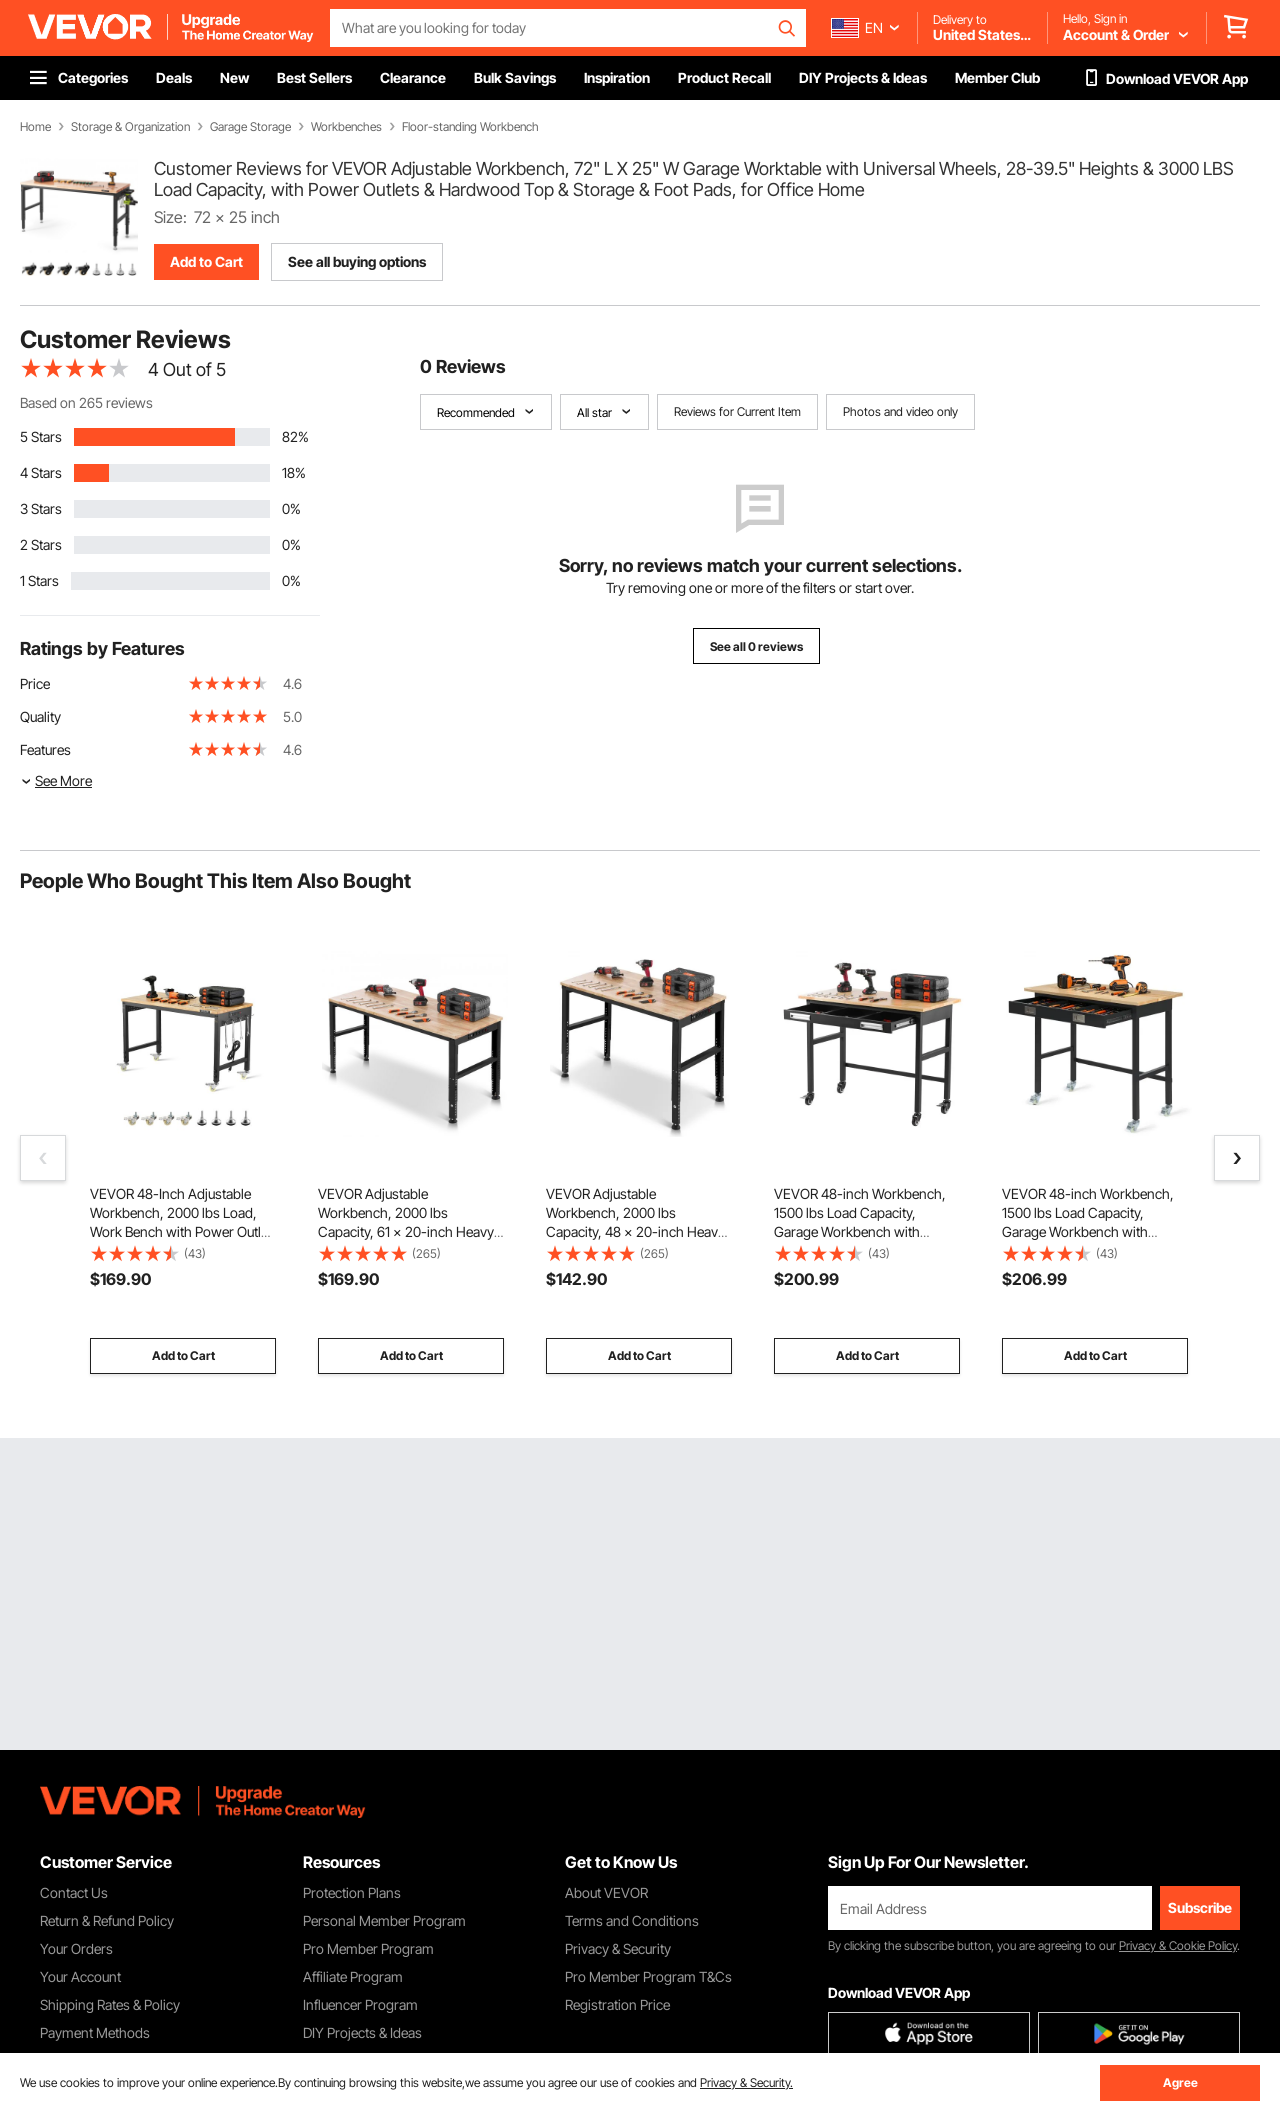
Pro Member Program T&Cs (648, 1976)
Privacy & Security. (746, 2082)
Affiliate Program (353, 1976)
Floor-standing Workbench (470, 127)
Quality (40, 716)
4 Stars (41, 472)
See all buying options (357, 261)
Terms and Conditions (632, 1920)
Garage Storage (250, 127)
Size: (170, 217)
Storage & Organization (130, 127)
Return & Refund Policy (107, 1920)
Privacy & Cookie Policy (1178, 1945)
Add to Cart (206, 261)
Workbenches (346, 127)
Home (35, 127)
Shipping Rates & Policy (110, 2004)
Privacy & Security (618, 1948)
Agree (1180, 2082)
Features (45, 749)
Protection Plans (352, 1892)
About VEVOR (606, 1892)
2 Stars (41, 544)
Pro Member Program (368, 1948)
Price (35, 683)
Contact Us (74, 1892)
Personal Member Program (384, 1920)
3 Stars (41, 508)
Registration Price (617, 2004)
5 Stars (41, 436)
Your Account (80, 1976)
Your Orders (76, 1948)
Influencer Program (360, 2004)
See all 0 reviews (756, 646)
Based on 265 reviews (86, 402)
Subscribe (1200, 1907)
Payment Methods (95, 2032)
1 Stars (39, 580)
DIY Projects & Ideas (362, 2032)
